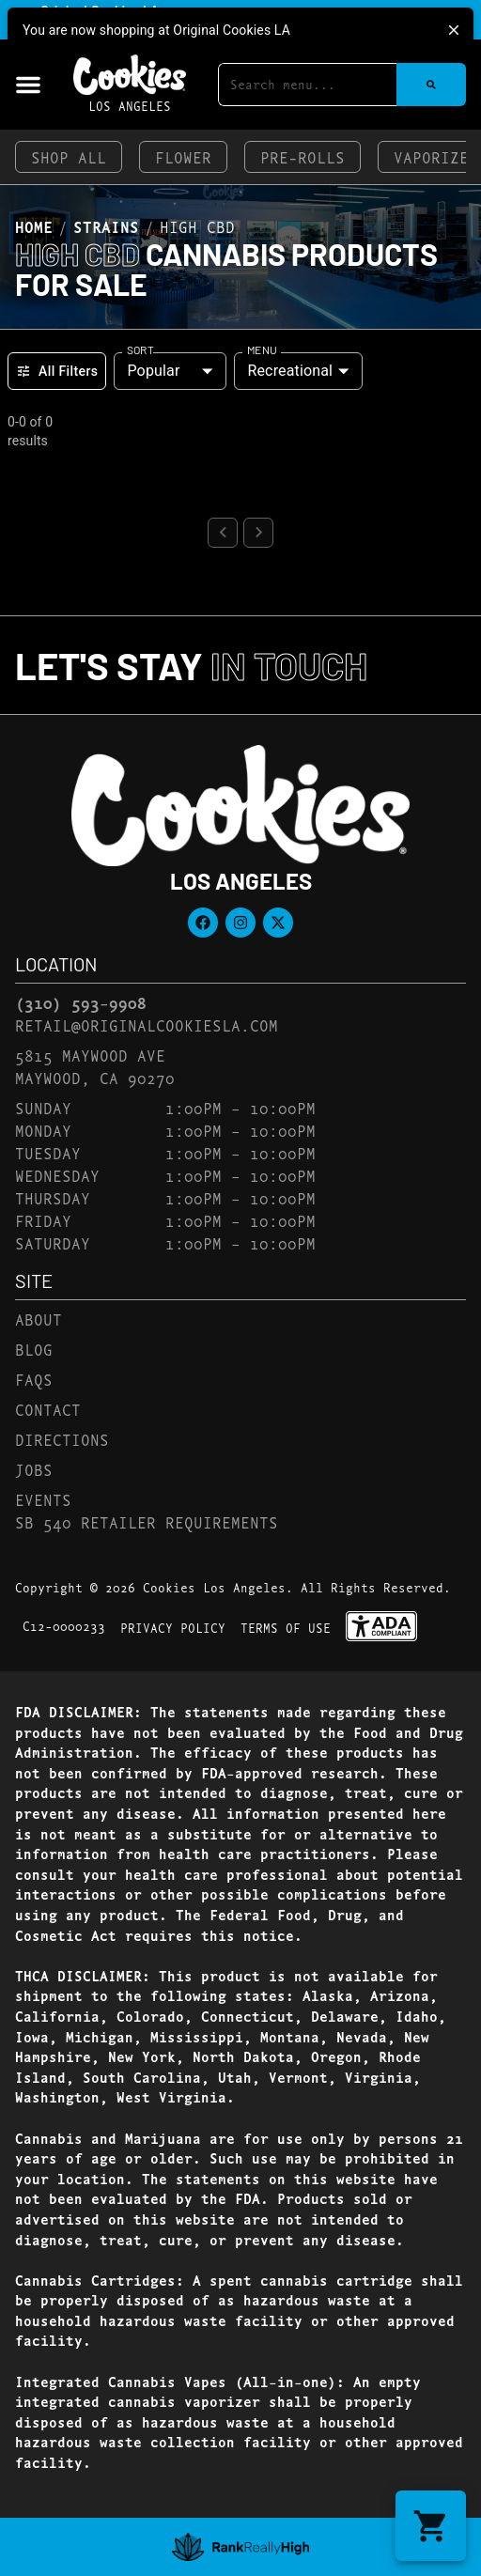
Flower (183, 156)
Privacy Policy (172, 1627)
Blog (34, 1348)
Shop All (68, 156)
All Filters (56, 371)
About (38, 1318)
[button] (28, 84)
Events (43, 1499)
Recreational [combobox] (290, 371)
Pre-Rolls (302, 156)
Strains (106, 226)
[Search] (431, 84)
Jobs (34, 1469)
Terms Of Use (285, 1627)
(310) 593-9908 (81, 1002)
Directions (62, 1439)
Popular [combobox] (153, 371)
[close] (454, 30)
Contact (48, 1409)
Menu (262, 349)
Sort (140, 349)
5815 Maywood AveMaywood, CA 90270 (95, 1066)
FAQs (34, 1378)
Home (34, 226)
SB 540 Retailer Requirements (146, 1521)
